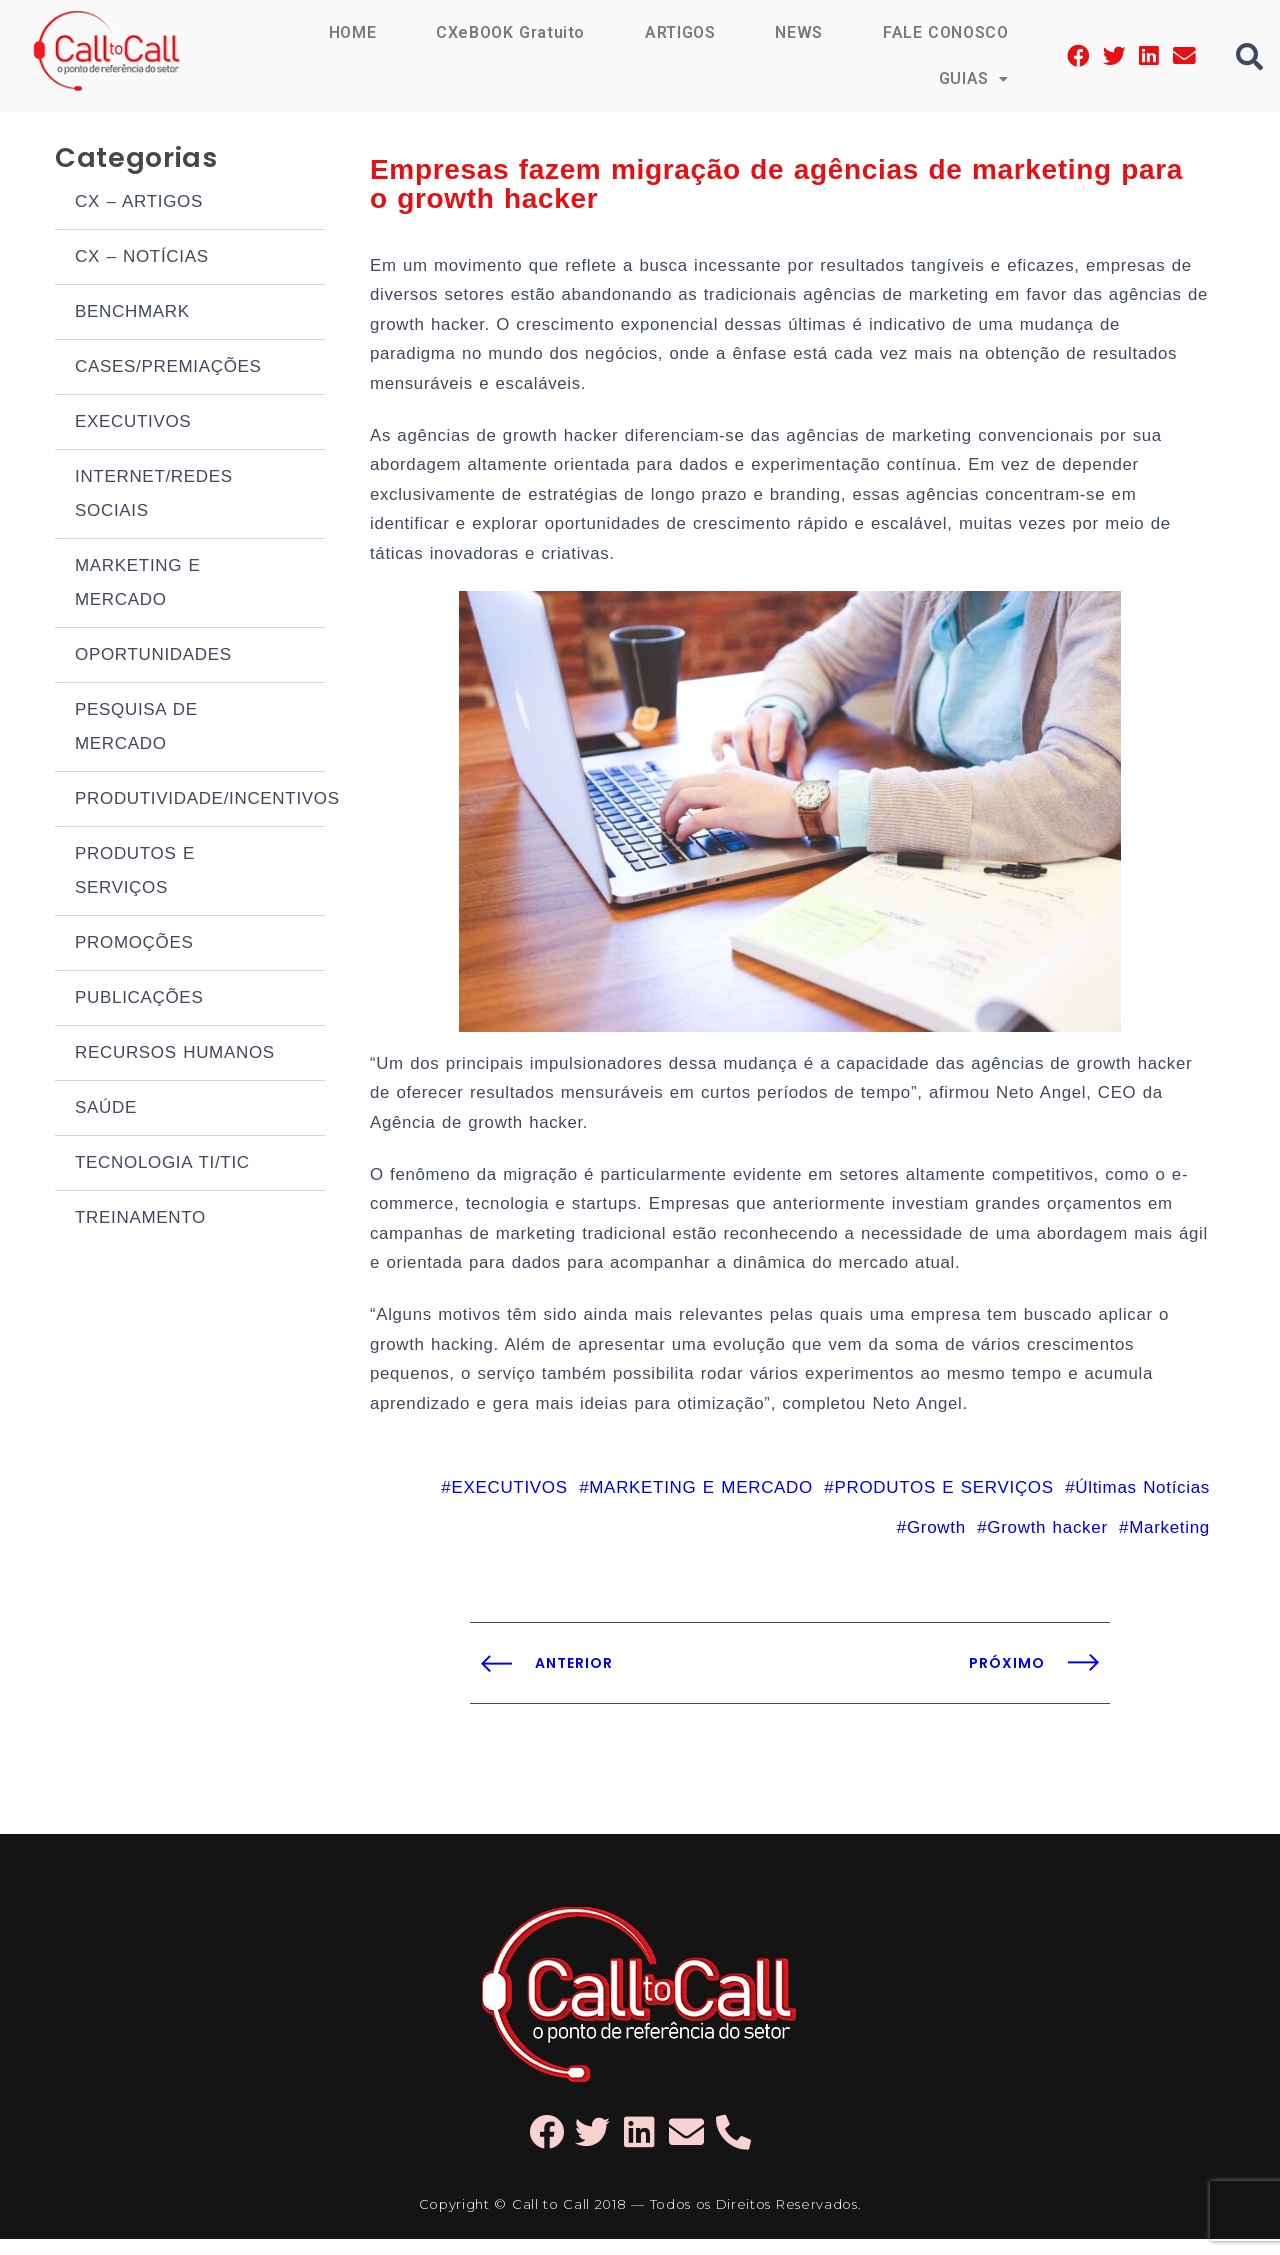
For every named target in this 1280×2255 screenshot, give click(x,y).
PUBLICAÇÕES (139, 999)
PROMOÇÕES (134, 944)
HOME (350, 32)
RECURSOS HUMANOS (175, 1054)
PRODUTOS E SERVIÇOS (135, 872)
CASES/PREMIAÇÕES (168, 368)
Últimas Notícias (1142, 1502)
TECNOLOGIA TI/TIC (162, 1164)
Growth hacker (1047, 1542)
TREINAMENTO (140, 1219)
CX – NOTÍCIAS (142, 258)
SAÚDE (106, 1109)
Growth (936, 1542)
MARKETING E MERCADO (138, 584)
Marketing (1169, 1542)
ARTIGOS (679, 32)
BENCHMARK (132, 313)
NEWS (798, 32)
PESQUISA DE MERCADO (136, 728)
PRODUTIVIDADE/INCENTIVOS (200, 800)
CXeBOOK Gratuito (509, 32)
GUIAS (973, 78)
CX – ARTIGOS (139, 203)
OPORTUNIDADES (153, 656)
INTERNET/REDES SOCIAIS (154, 495)
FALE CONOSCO (945, 32)
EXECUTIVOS (133, 423)
